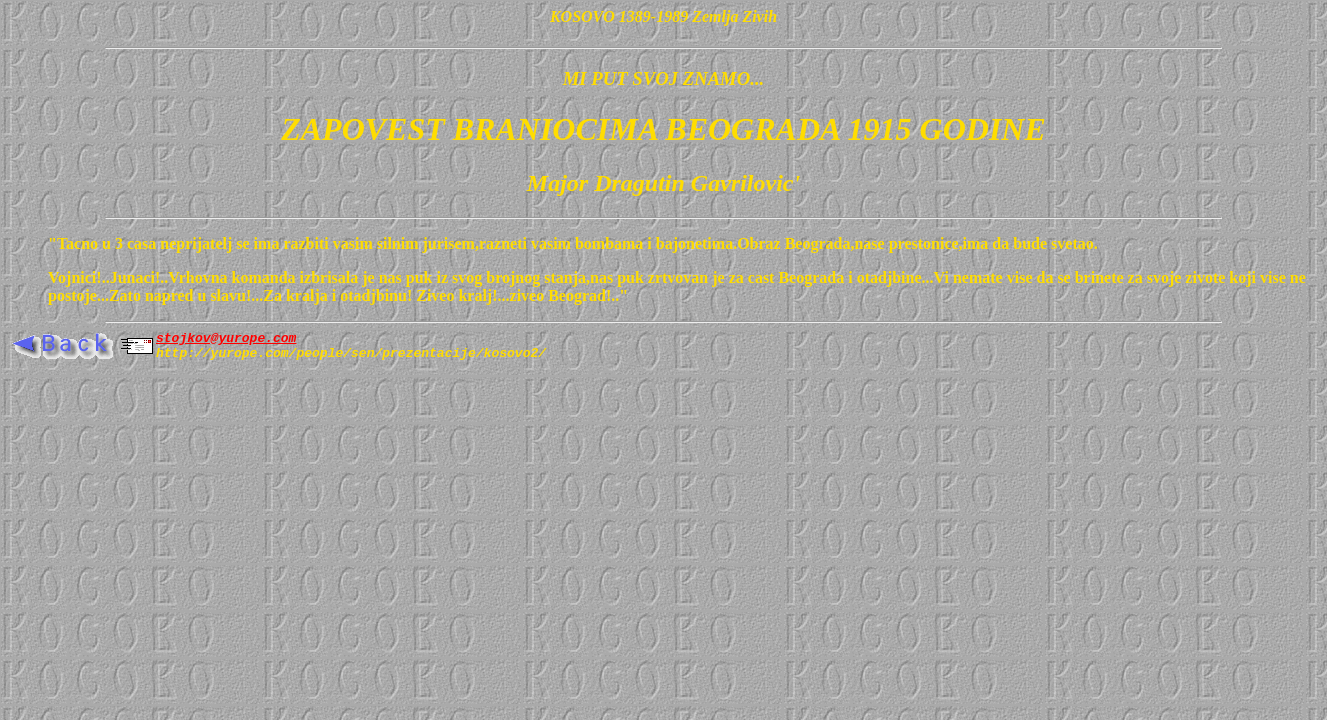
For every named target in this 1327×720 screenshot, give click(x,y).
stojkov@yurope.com (226, 340)
